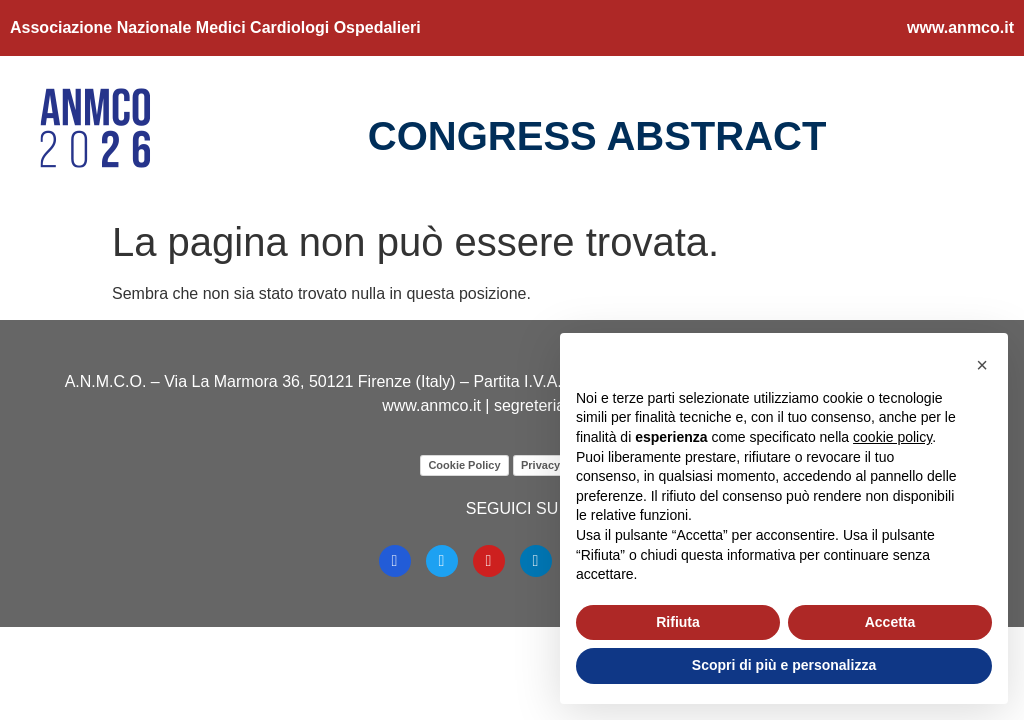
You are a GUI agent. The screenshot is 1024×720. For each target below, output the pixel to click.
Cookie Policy (464, 465)
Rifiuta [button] (678, 622)
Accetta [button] (890, 622)
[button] (982, 365)
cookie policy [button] (892, 437)
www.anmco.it (960, 27)
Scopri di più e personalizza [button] (784, 665)
